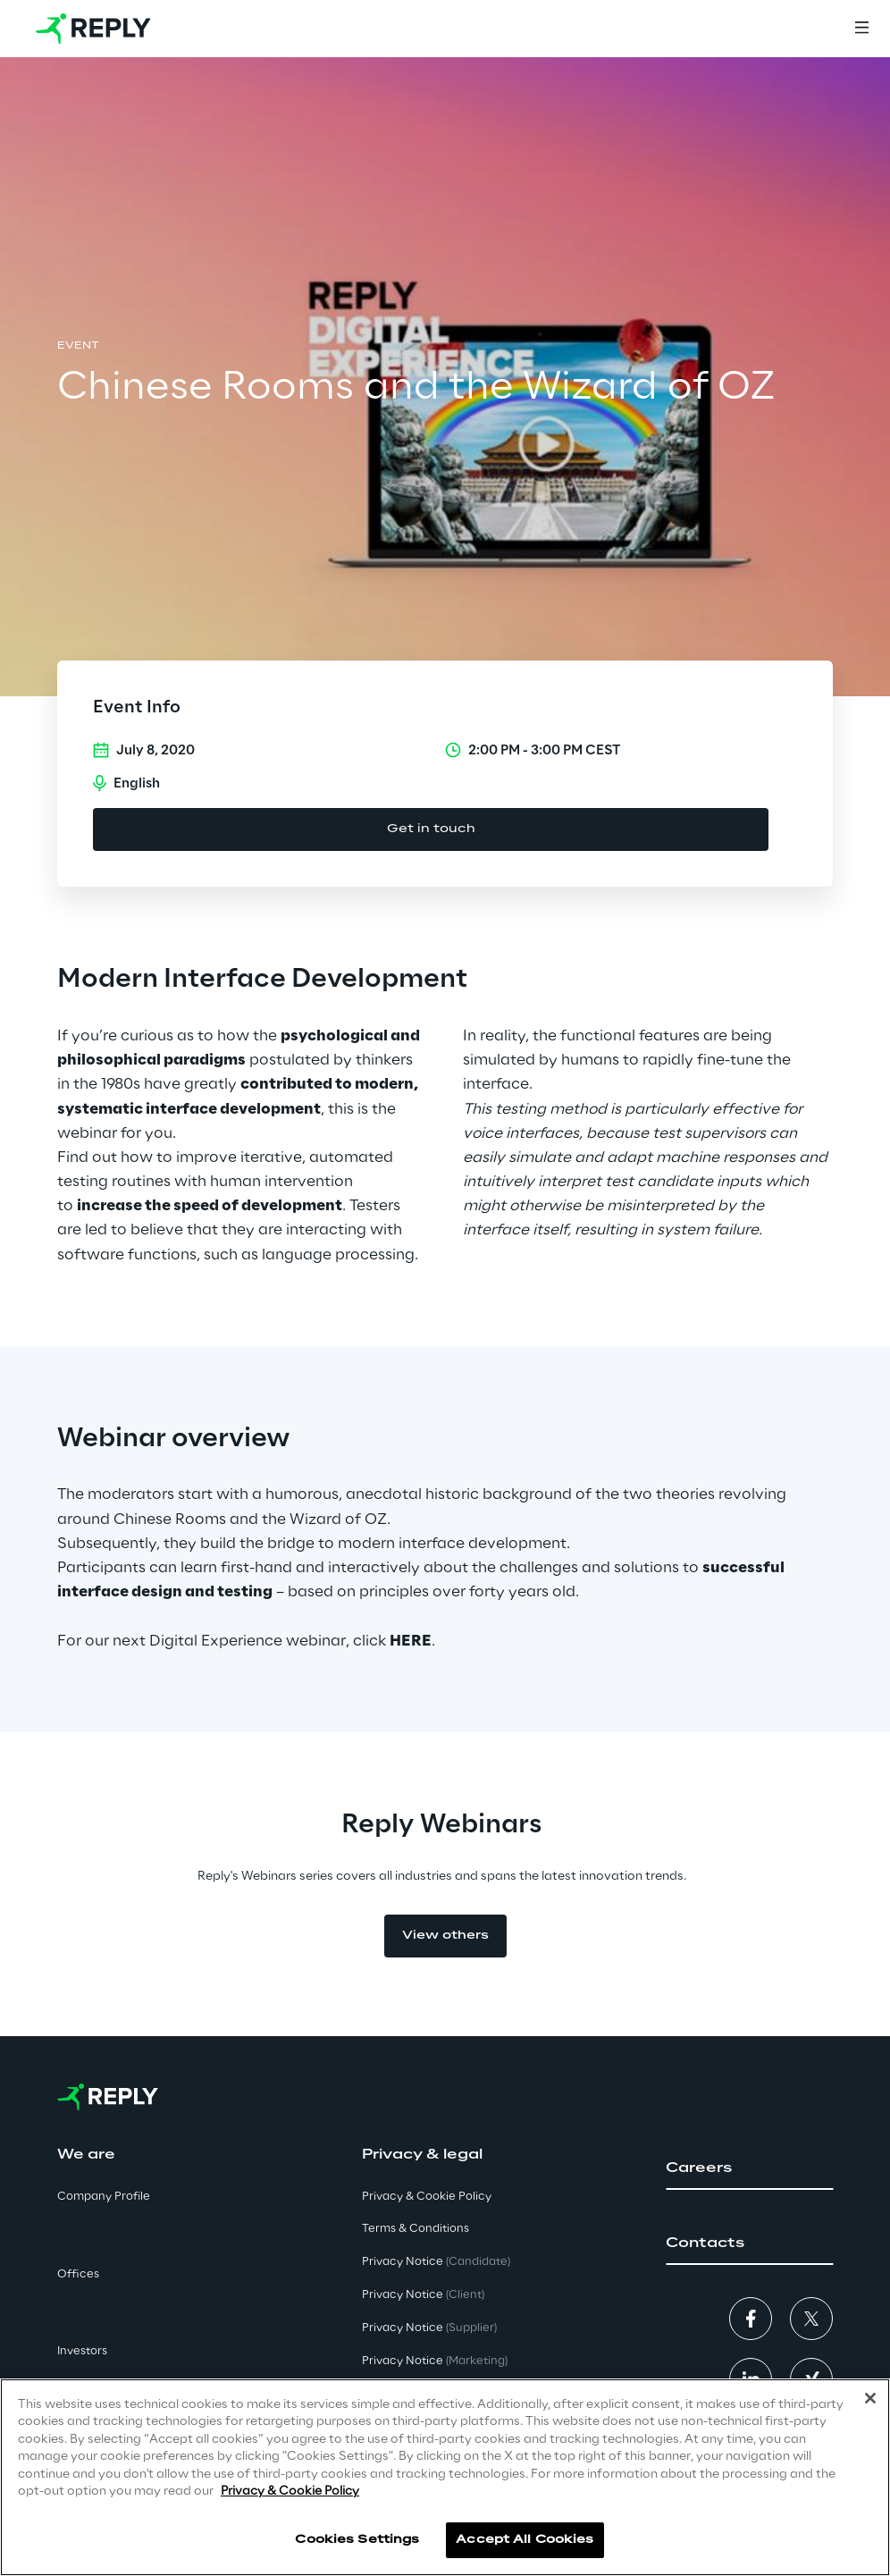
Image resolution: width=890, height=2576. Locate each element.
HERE (411, 1641)
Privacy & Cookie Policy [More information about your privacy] (290, 2491)
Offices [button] (78, 2274)
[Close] (870, 2398)
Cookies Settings (357, 2540)
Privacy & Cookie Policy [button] (426, 2196)
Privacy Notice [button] (436, 2262)
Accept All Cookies (524, 2540)
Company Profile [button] (103, 2196)
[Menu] (861, 28)
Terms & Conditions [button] (415, 2229)
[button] (749, 2168)
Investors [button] (82, 2351)
